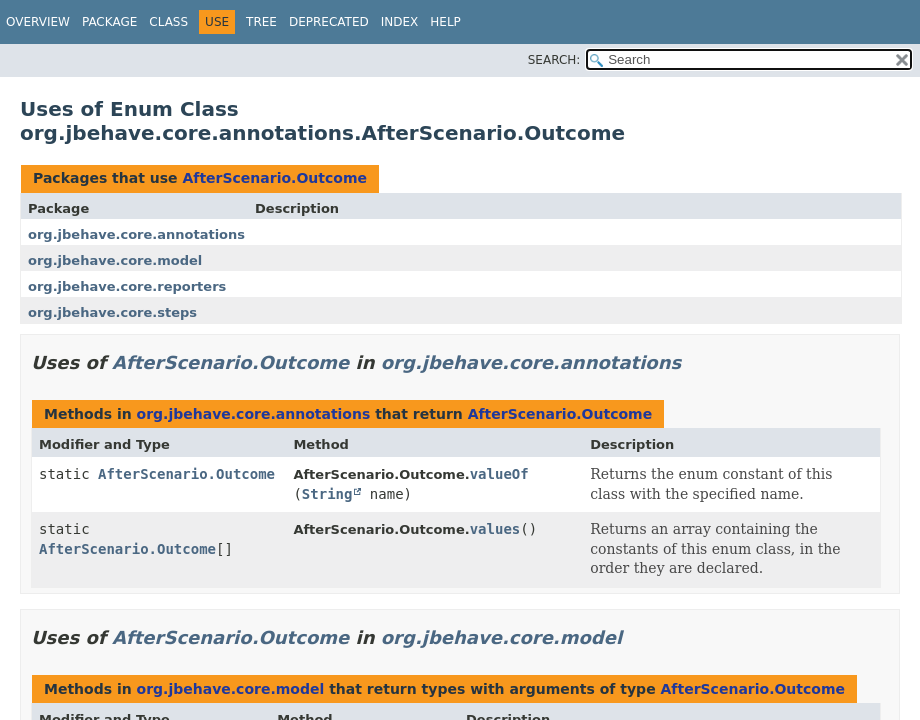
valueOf (499, 474)
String (327, 494)
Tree (261, 22)
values (495, 529)
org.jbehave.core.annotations (136, 234)
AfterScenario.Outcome (274, 178)
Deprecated (329, 22)
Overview (38, 22)
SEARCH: (554, 60)
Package (109, 22)
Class (168, 22)
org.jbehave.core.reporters (127, 286)
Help (445, 22)
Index (400, 22)
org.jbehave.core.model (115, 260)
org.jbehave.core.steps (112, 312)
